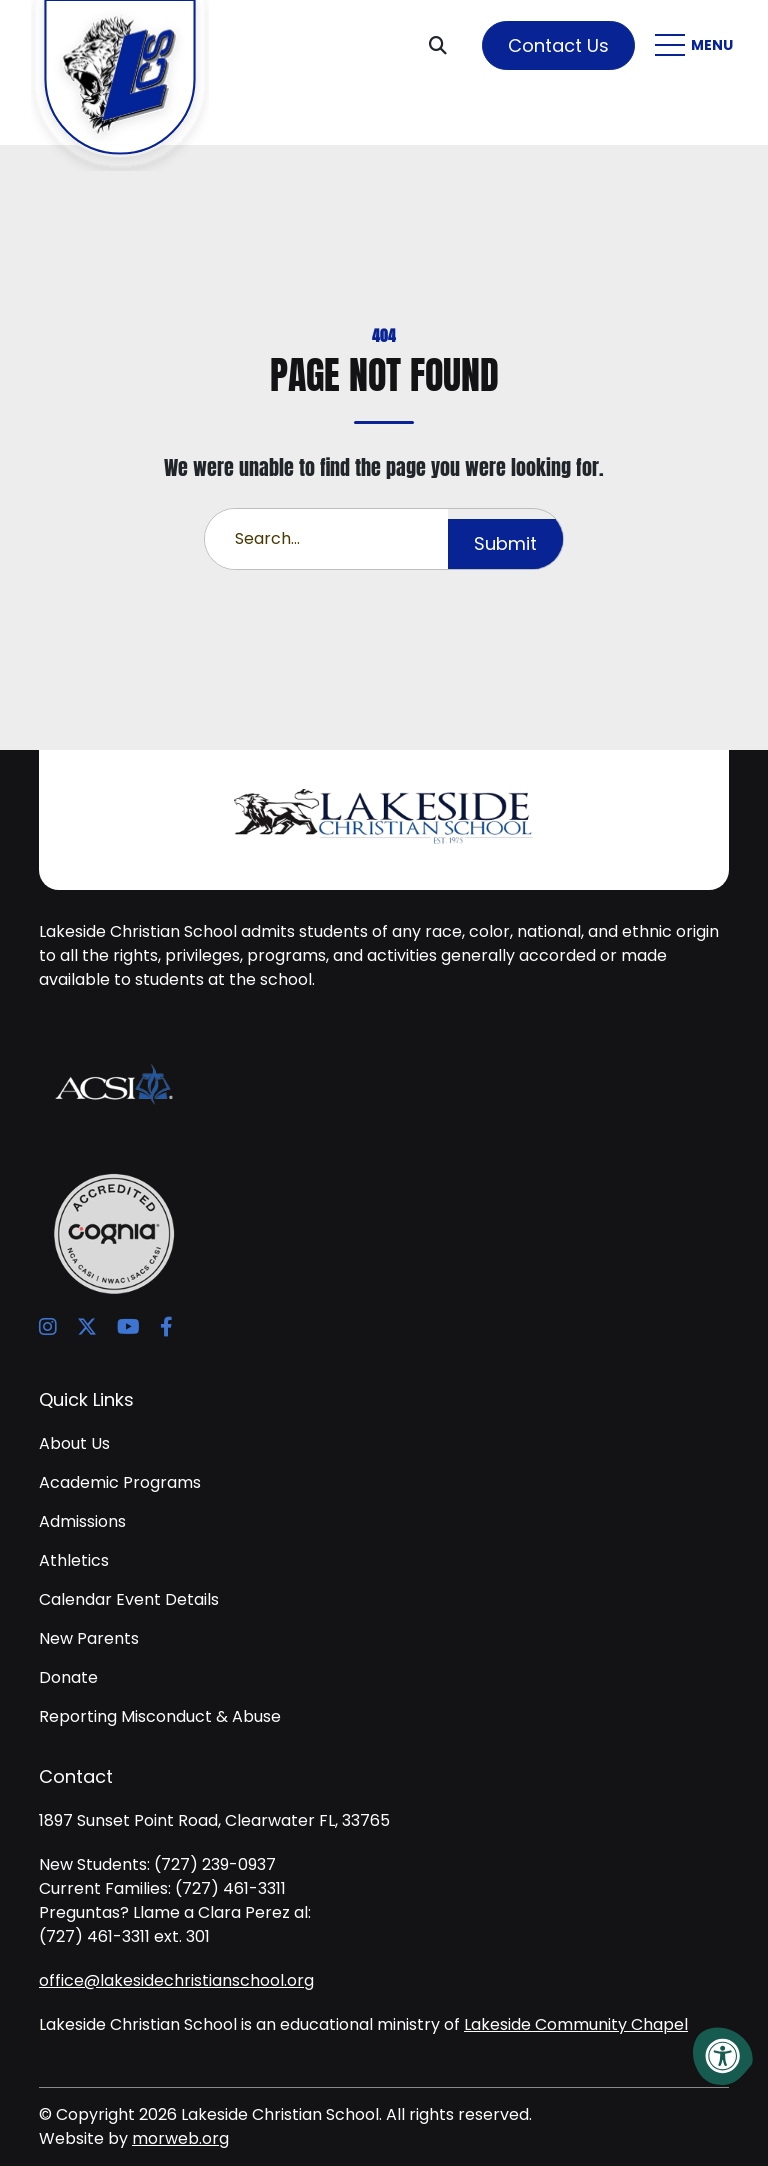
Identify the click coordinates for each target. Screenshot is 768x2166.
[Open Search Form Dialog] (445, 45)
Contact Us (558, 45)
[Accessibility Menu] (723, 2056)
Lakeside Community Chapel (576, 2024)
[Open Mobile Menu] (696, 45)
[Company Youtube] (128, 1327)
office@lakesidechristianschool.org (176, 1980)
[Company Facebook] (166, 1327)
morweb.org (180, 2138)
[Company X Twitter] (87, 1327)
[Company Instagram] (48, 1327)
